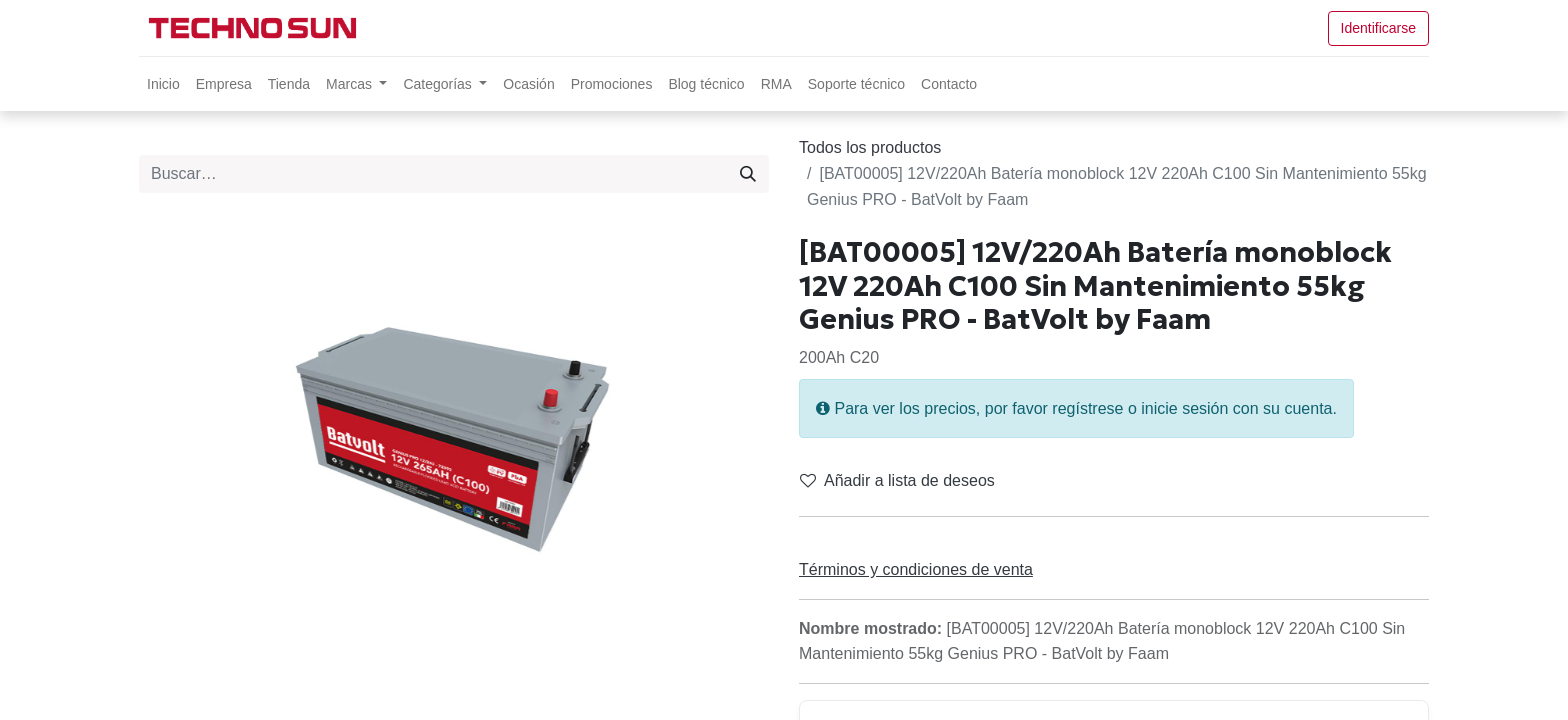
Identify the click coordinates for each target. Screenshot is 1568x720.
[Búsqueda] (748, 174)
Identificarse (1378, 28)
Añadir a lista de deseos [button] (897, 480)
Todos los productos (870, 147)
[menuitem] (163, 84)
